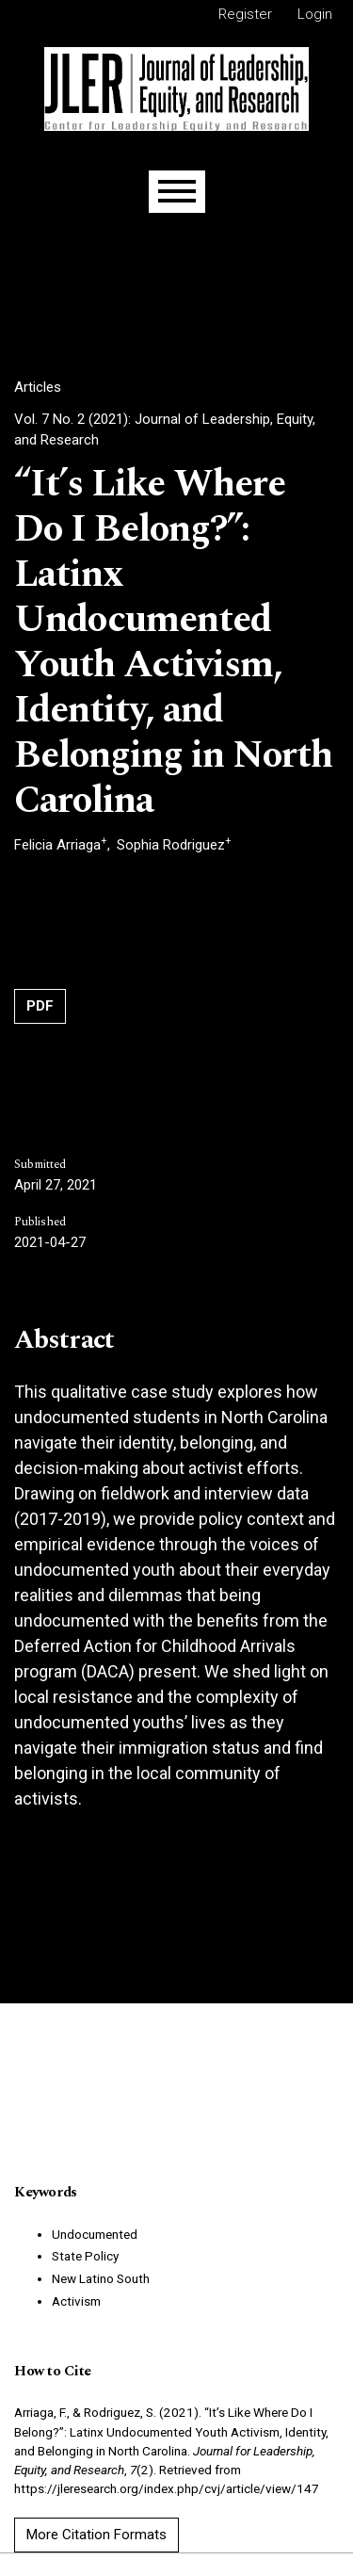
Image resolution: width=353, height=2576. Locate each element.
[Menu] (177, 191)
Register (245, 14)
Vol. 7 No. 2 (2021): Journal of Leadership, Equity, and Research (164, 430)
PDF (40, 1005)
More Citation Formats (96, 2534)
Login (314, 14)
